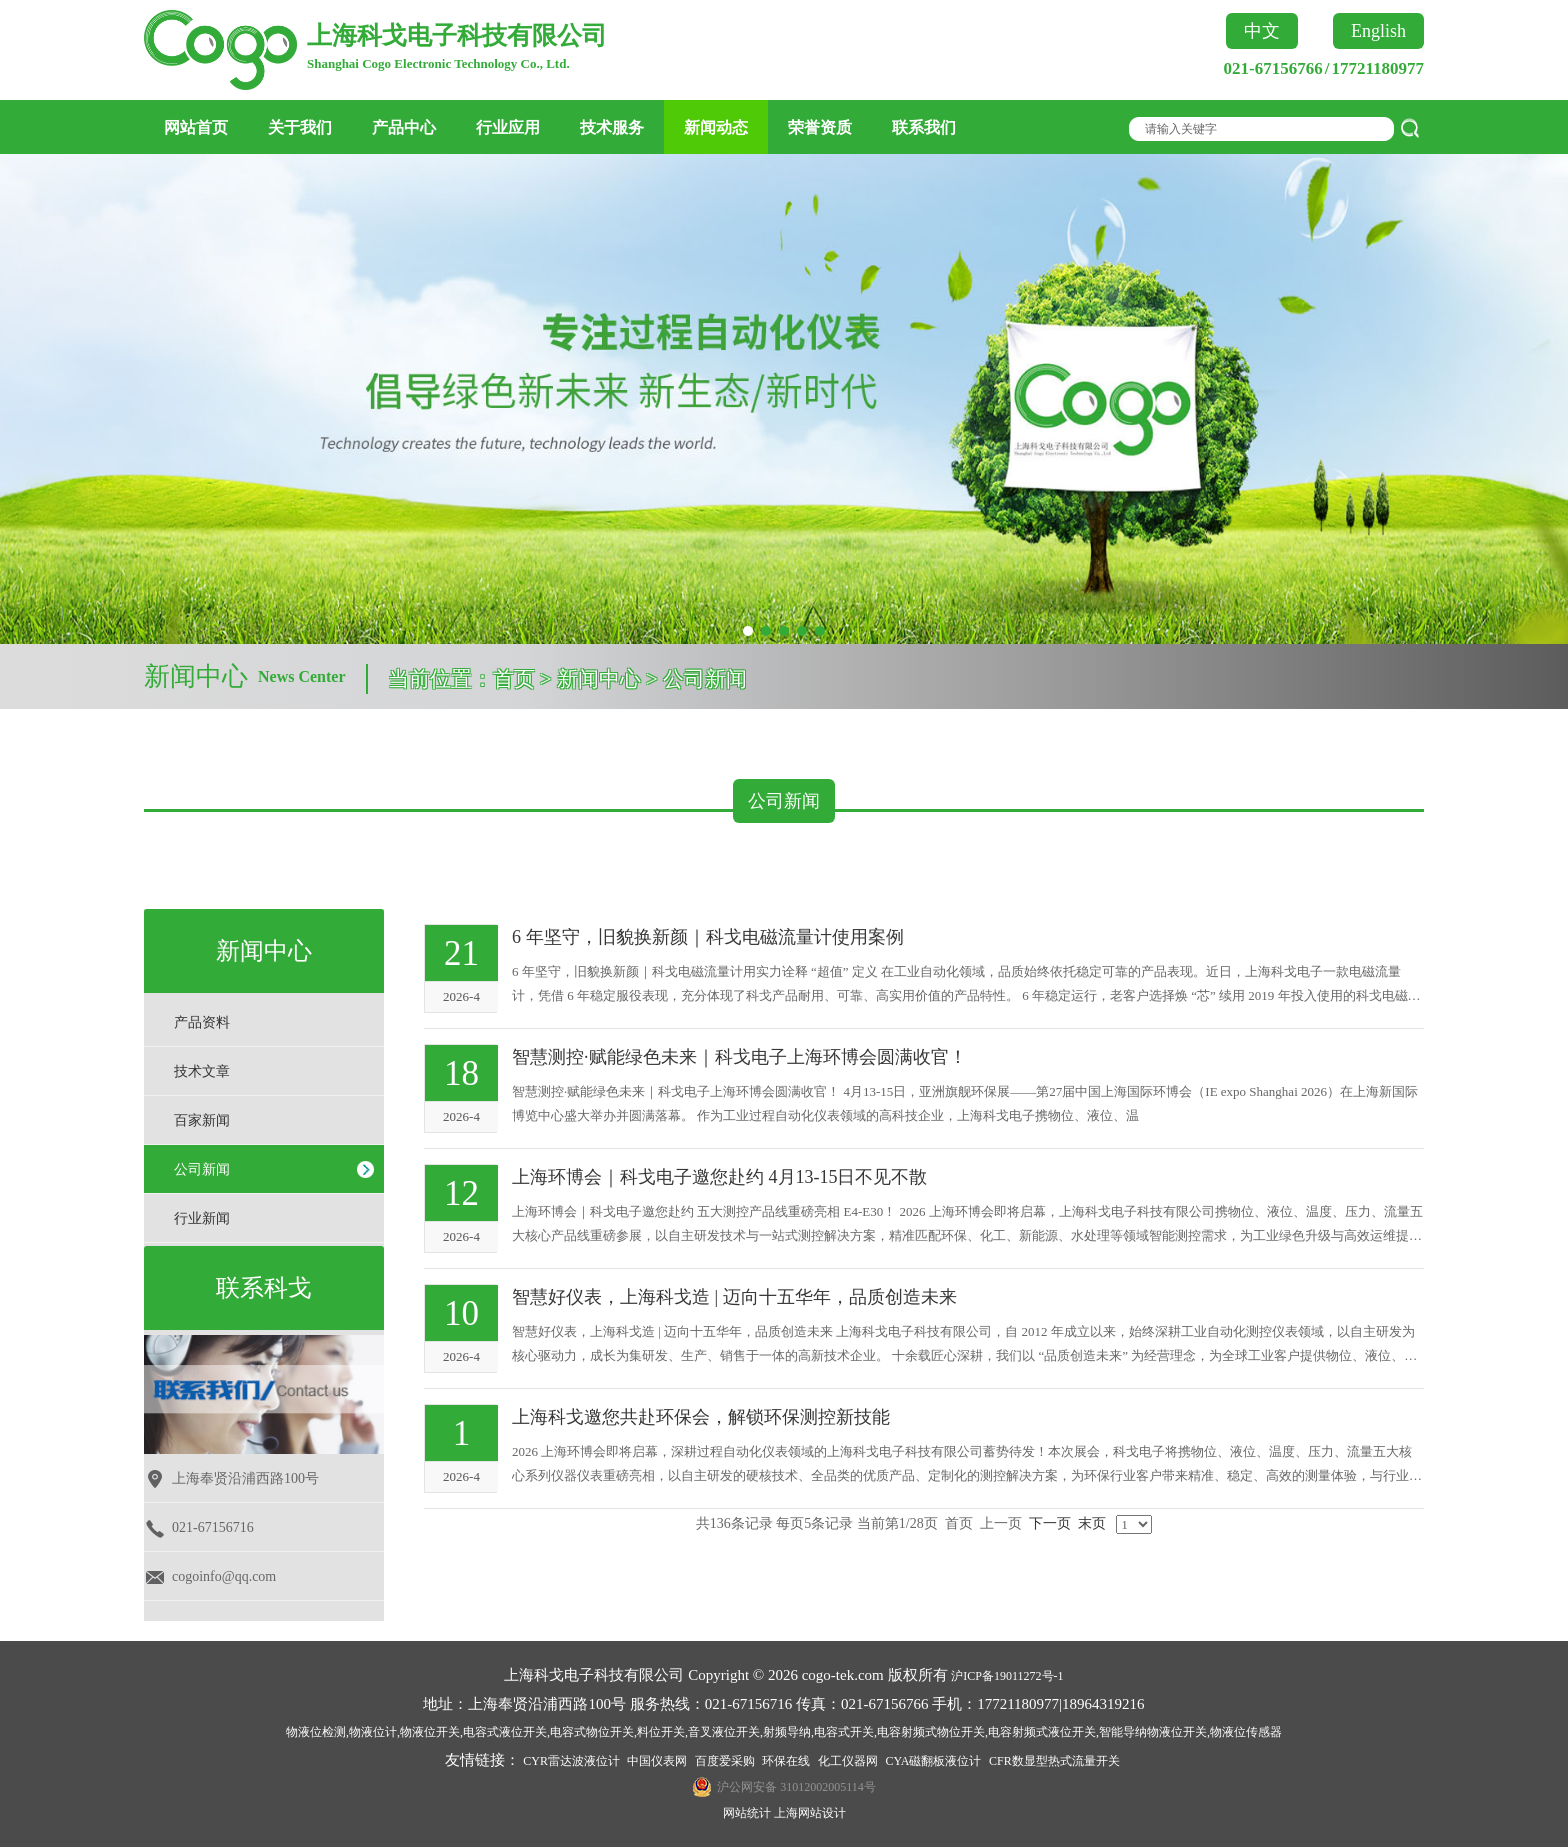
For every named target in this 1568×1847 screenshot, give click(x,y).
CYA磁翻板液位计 (933, 1761)
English (1378, 31)
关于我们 (300, 127)
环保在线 (786, 1761)
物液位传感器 (1246, 1732)
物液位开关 (430, 1732)
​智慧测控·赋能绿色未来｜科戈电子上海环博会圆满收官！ (739, 1057)
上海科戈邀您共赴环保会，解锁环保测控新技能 (701, 1417)
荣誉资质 (820, 127)
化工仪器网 (848, 1761)
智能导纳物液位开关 (1153, 1732)
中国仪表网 (657, 1761)
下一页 (1050, 1523)
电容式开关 (844, 1732)
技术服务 (612, 127)
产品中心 (404, 127)
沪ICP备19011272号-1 (1007, 1676)
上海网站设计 (810, 1813)
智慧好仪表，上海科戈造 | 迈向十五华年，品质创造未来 (734, 1297)
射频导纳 (787, 1732)
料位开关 (661, 1732)
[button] (748, 631)
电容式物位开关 (592, 1732)
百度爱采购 (725, 1761)
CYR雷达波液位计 (571, 1761)
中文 (1262, 31)
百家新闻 (202, 1120)
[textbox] (1256, 129)
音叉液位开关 (724, 1732)
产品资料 (202, 1022)
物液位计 (373, 1732)
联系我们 (924, 127)
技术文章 (202, 1071)
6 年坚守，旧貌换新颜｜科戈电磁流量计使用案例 (708, 937)
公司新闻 (202, 1169)
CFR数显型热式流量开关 (1054, 1761)
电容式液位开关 (505, 1732)
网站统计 (747, 1813)
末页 (1092, 1523)
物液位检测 (316, 1732)
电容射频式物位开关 (931, 1732)
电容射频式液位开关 (1042, 1732)
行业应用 (508, 127)
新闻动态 (716, 127)
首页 (514, 679)
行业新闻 (202, 1218)
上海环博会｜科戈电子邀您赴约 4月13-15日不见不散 (720, 1177)
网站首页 (196, 127)
